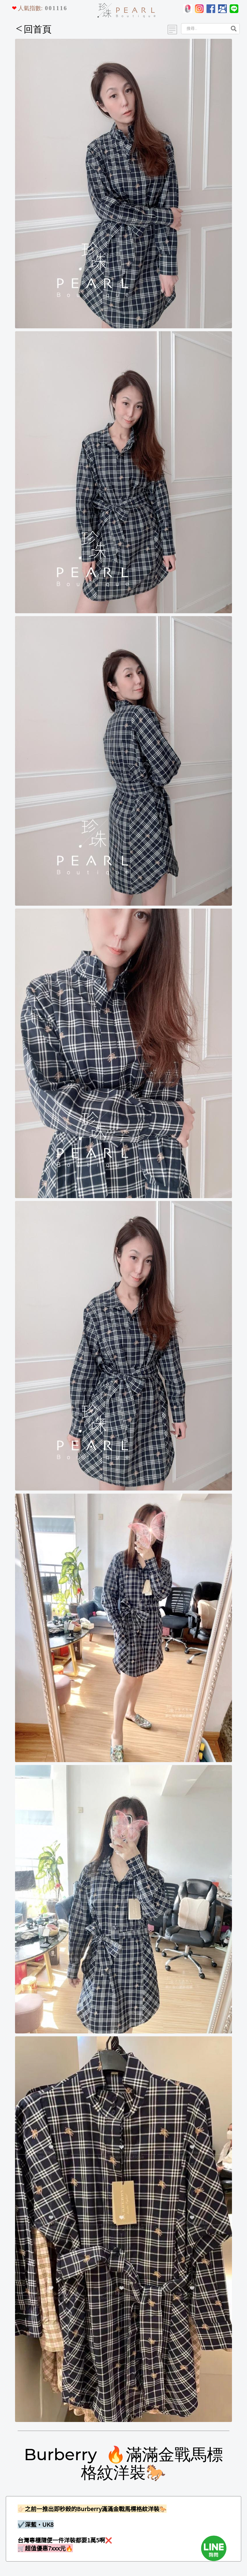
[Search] (204, 28)
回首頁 (34, 29)
